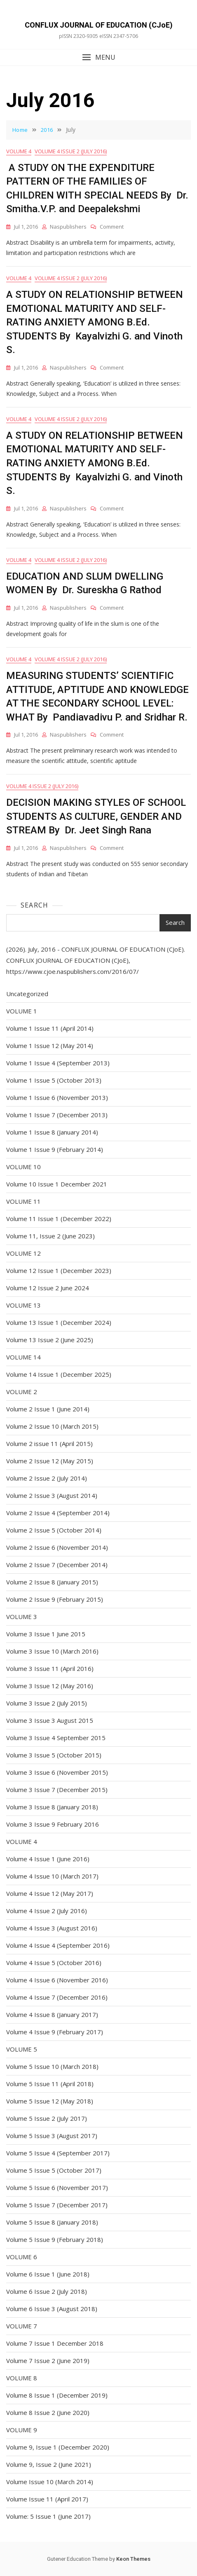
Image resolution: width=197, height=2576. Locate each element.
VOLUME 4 (18, 151)
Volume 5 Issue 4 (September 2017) (58, 2153)
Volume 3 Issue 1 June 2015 (45, 1634)
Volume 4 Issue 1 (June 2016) (47, 1859)
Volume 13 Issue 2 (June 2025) (49, 1340)
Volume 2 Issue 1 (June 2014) (47, 1409)
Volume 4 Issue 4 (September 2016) (58, 1945)
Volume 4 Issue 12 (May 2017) (49, 1893)
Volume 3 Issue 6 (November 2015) (57, 1772)
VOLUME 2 (21, 1391)
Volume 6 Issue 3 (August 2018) (51, 2309)
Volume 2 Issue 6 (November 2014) (57, 1547)
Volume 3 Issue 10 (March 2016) (52, 1651)
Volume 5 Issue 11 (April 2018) (50, 2084)
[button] (98, 57)
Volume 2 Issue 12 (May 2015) (49, 1461)
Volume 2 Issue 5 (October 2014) (53, 1530)
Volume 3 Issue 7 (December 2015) (57, 1789)
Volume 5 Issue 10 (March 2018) (52, 2066)
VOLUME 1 (21, 1011)
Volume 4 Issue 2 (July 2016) (71, 151)
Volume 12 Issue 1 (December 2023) (58, 1270)
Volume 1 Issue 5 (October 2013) (53, 1080)
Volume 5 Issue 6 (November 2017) (57, 2187)
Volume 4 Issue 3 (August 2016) (51, 1928)
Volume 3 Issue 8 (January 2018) (52, 1807)
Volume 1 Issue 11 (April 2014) (50, 1028)
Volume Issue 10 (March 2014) (49, 2482)
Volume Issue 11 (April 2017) (47, 2499)
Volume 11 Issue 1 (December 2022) (58, 1218)
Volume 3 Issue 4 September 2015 (56, 1738)
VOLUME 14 (23, 1357)
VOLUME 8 (21, 2378)
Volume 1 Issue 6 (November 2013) (57, 1097)
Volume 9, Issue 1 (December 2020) (57, 2447)
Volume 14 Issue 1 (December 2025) (58, 1374)
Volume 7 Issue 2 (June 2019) (47, 2360)
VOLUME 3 (21, 1616)
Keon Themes (133, 2559)
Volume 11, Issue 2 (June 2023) (50, 1236)
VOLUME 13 (23, 1305)
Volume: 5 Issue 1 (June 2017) (48, 2516)
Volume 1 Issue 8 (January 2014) (52, 1132)
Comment (112, 226)
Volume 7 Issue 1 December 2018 (54, 2343)
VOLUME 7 (21, 2326)
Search (34, 905)
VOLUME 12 (23, 1253)
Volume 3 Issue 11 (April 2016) (50, 1668)
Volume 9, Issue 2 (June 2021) (48, 2464)
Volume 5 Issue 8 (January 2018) (52, 2222)
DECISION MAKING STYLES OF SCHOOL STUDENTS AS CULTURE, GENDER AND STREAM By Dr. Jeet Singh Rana (96, 816)
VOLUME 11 (23, 1201)
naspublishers (68, 226)
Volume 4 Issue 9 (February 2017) (54, 2032)
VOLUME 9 (21, 2430)
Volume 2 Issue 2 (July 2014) (46, 1478)
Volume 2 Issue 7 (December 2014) (57, 1565)
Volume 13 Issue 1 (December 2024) (58, 1322)
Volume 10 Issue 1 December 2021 (56, 1184)
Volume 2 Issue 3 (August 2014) (51, 1495)
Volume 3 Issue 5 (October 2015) (53, 1755)
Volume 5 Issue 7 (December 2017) (57, 2205)
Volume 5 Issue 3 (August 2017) (51, 2135)
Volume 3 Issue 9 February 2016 (52, 1824)
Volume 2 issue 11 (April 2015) (49, 1443)
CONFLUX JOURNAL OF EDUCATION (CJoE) (99, 25)
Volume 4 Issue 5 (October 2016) (53, 1962)
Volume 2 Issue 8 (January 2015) (52, 1582)
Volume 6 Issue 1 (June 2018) (47, 2274)
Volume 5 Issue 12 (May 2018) (49, 2101)
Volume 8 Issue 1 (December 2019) (57, 2395)
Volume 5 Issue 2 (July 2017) (46, 2118)
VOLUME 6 (21, 2257)
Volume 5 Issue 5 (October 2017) (53, 2170)
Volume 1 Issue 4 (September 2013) (58, 1063)
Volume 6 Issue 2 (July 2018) (46, 2291)
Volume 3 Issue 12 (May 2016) (49, 1686)
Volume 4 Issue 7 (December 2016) (57, 1997)
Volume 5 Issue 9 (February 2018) (54, 2239)
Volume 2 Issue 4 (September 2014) (58, 1513)
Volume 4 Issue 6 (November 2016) (57, 1980)
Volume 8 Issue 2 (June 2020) (47, 2412)
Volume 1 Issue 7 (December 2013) (57, 1115)
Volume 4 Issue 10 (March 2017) (52, 1876)
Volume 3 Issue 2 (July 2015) (46, 1703)
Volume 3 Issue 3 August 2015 (49, 1720)
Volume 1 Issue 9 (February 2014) (54, 1149)
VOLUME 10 (23, 1167)
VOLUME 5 (21, 2049)
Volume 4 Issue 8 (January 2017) (52, 2014)
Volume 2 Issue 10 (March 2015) (52, 1426)
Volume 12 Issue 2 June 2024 (47, 1288)
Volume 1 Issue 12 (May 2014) (49, 1045)
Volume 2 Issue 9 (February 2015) (54, 1599)
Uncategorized (27, 994)
